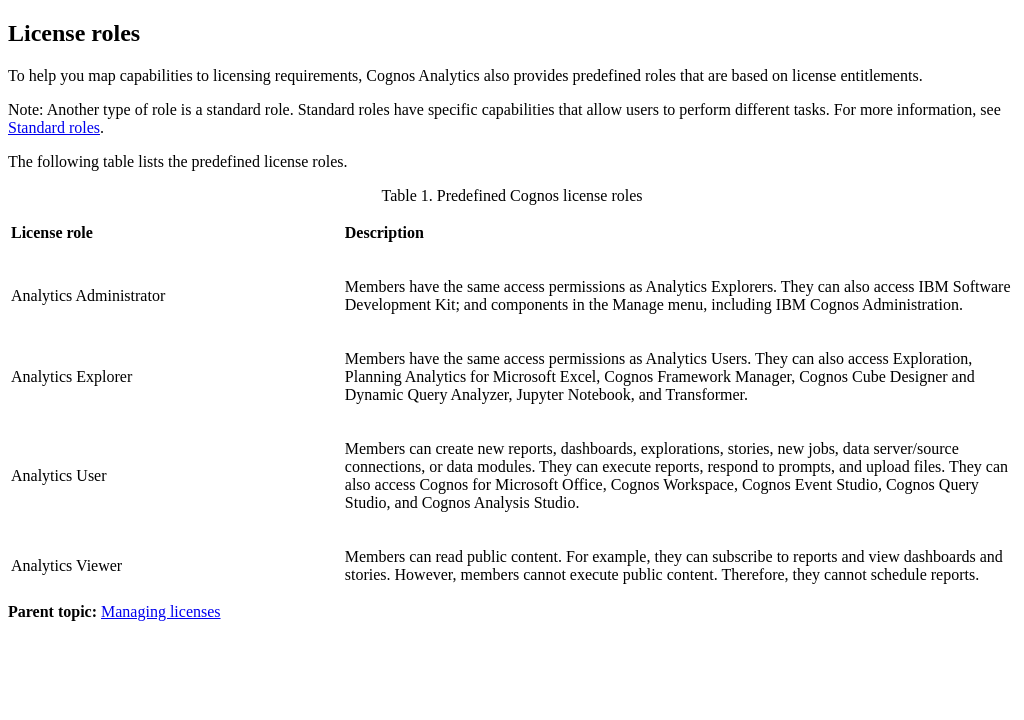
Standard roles (54, 127)
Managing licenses (161, 611)
